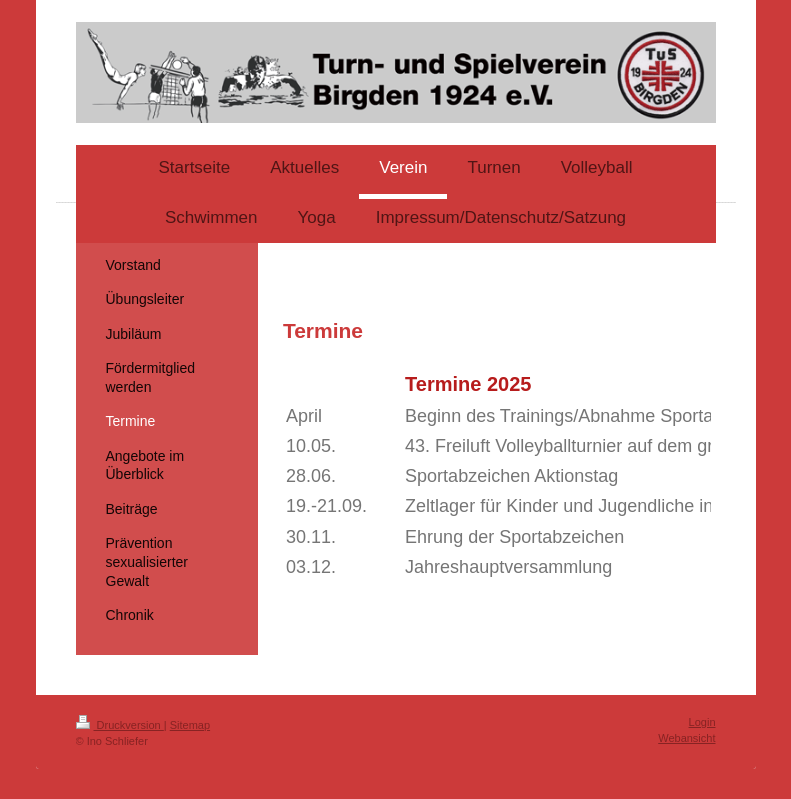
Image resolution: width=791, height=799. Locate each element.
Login (702, 722)
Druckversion (120, 725)
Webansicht (686, 738)
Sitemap (190, 725)
